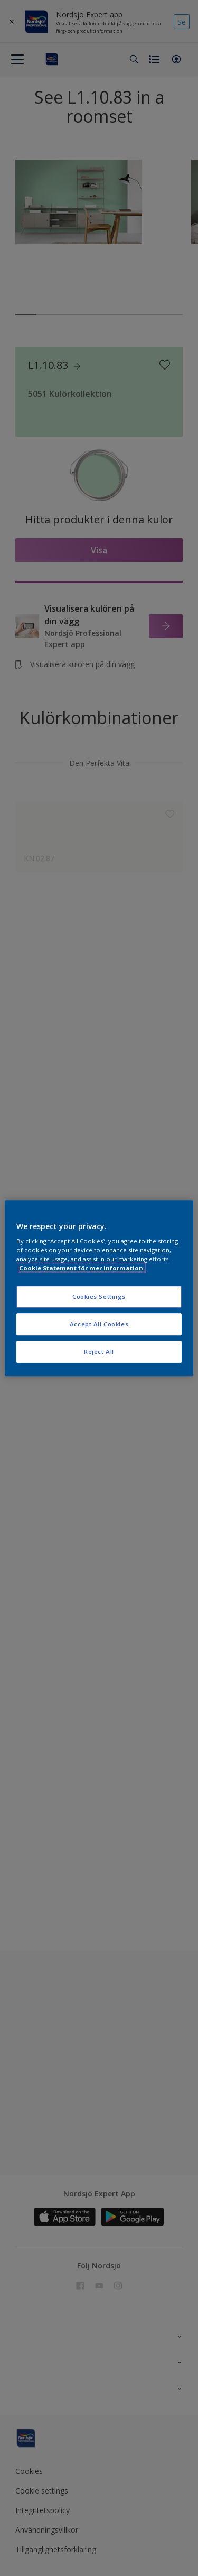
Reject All (99, 1351)
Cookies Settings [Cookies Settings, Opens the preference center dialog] (99, 1297)
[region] (99, 1288)
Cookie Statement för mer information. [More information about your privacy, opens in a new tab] (82, 1268)
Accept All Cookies (99, 1324)
